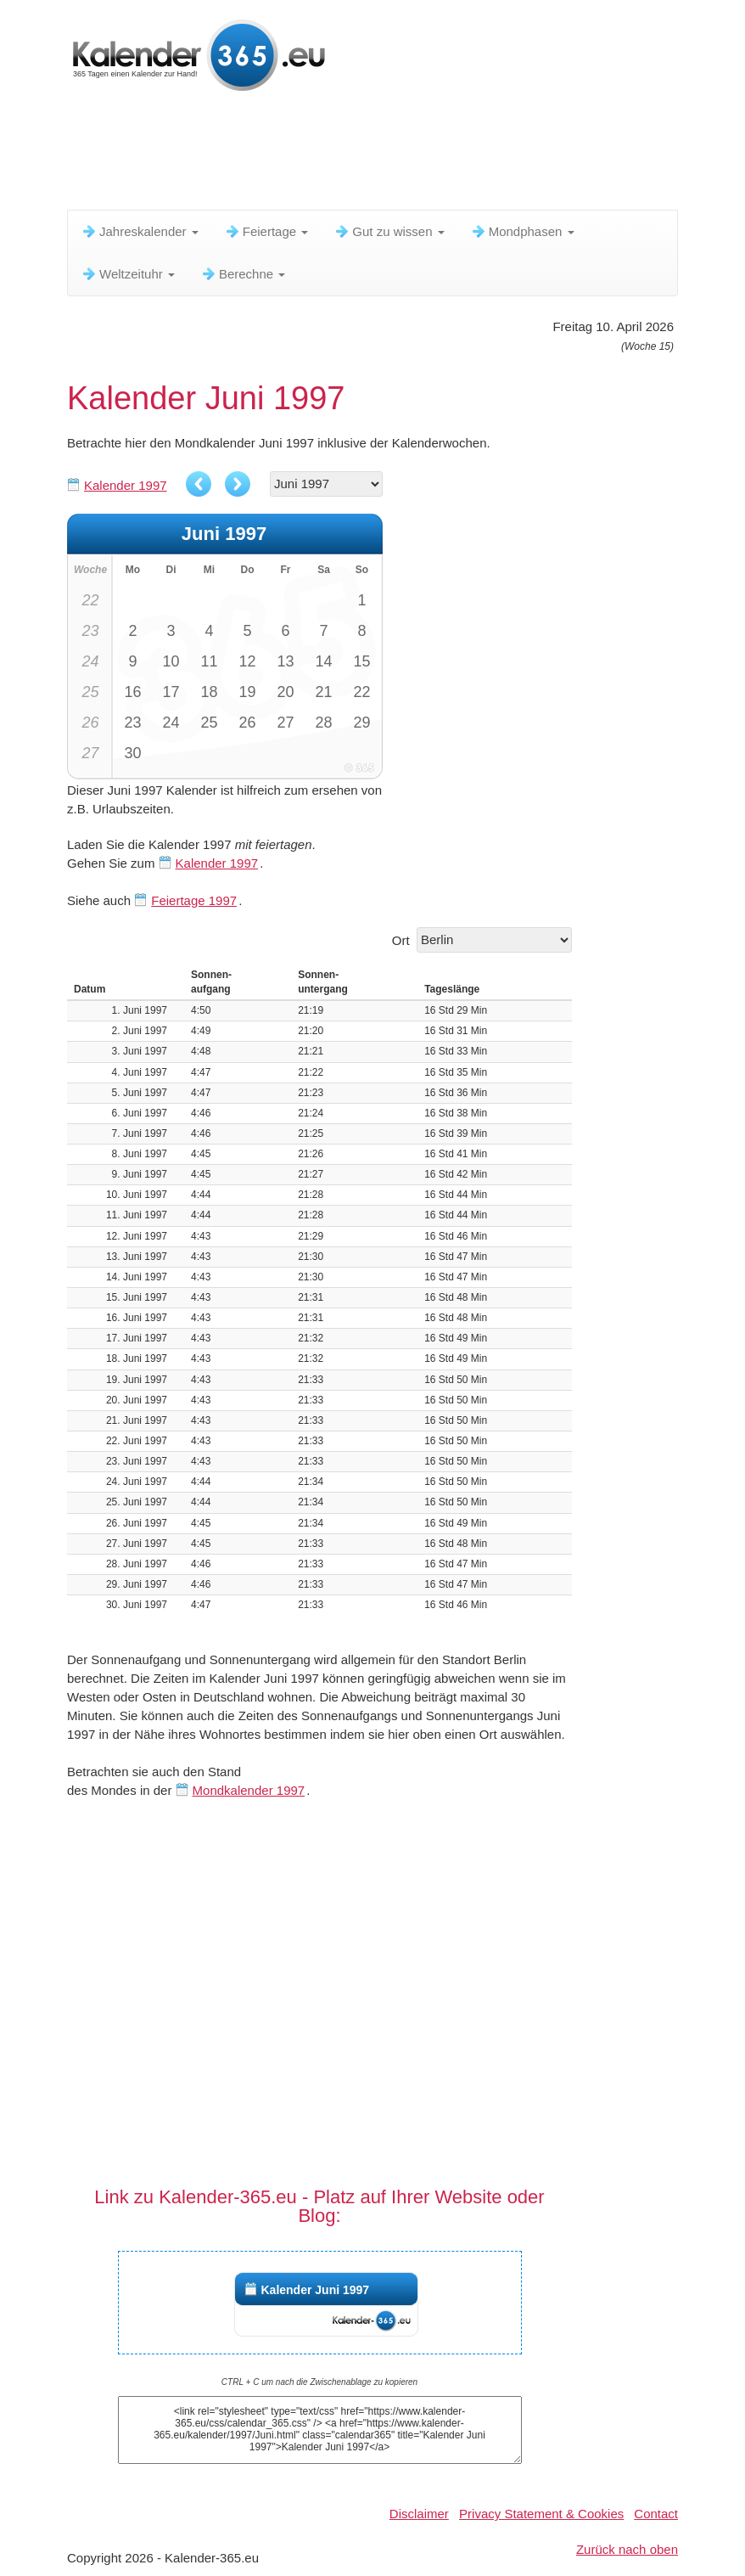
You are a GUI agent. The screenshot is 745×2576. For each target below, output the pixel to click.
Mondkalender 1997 (249, 1790)
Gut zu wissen (388, 231)
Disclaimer (419, 2513)
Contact (656, 2513)
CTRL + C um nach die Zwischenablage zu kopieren (319, 2382)
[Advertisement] (376, 157)
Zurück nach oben (627, 2549)
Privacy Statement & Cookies (541, 2513)
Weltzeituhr (128, 274)
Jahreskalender (140, 231)
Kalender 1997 (125, 485)
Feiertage (266, 231)
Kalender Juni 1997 (315, 2290)
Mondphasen (522, 231)
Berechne (242, 274)
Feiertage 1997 (194, 900)
